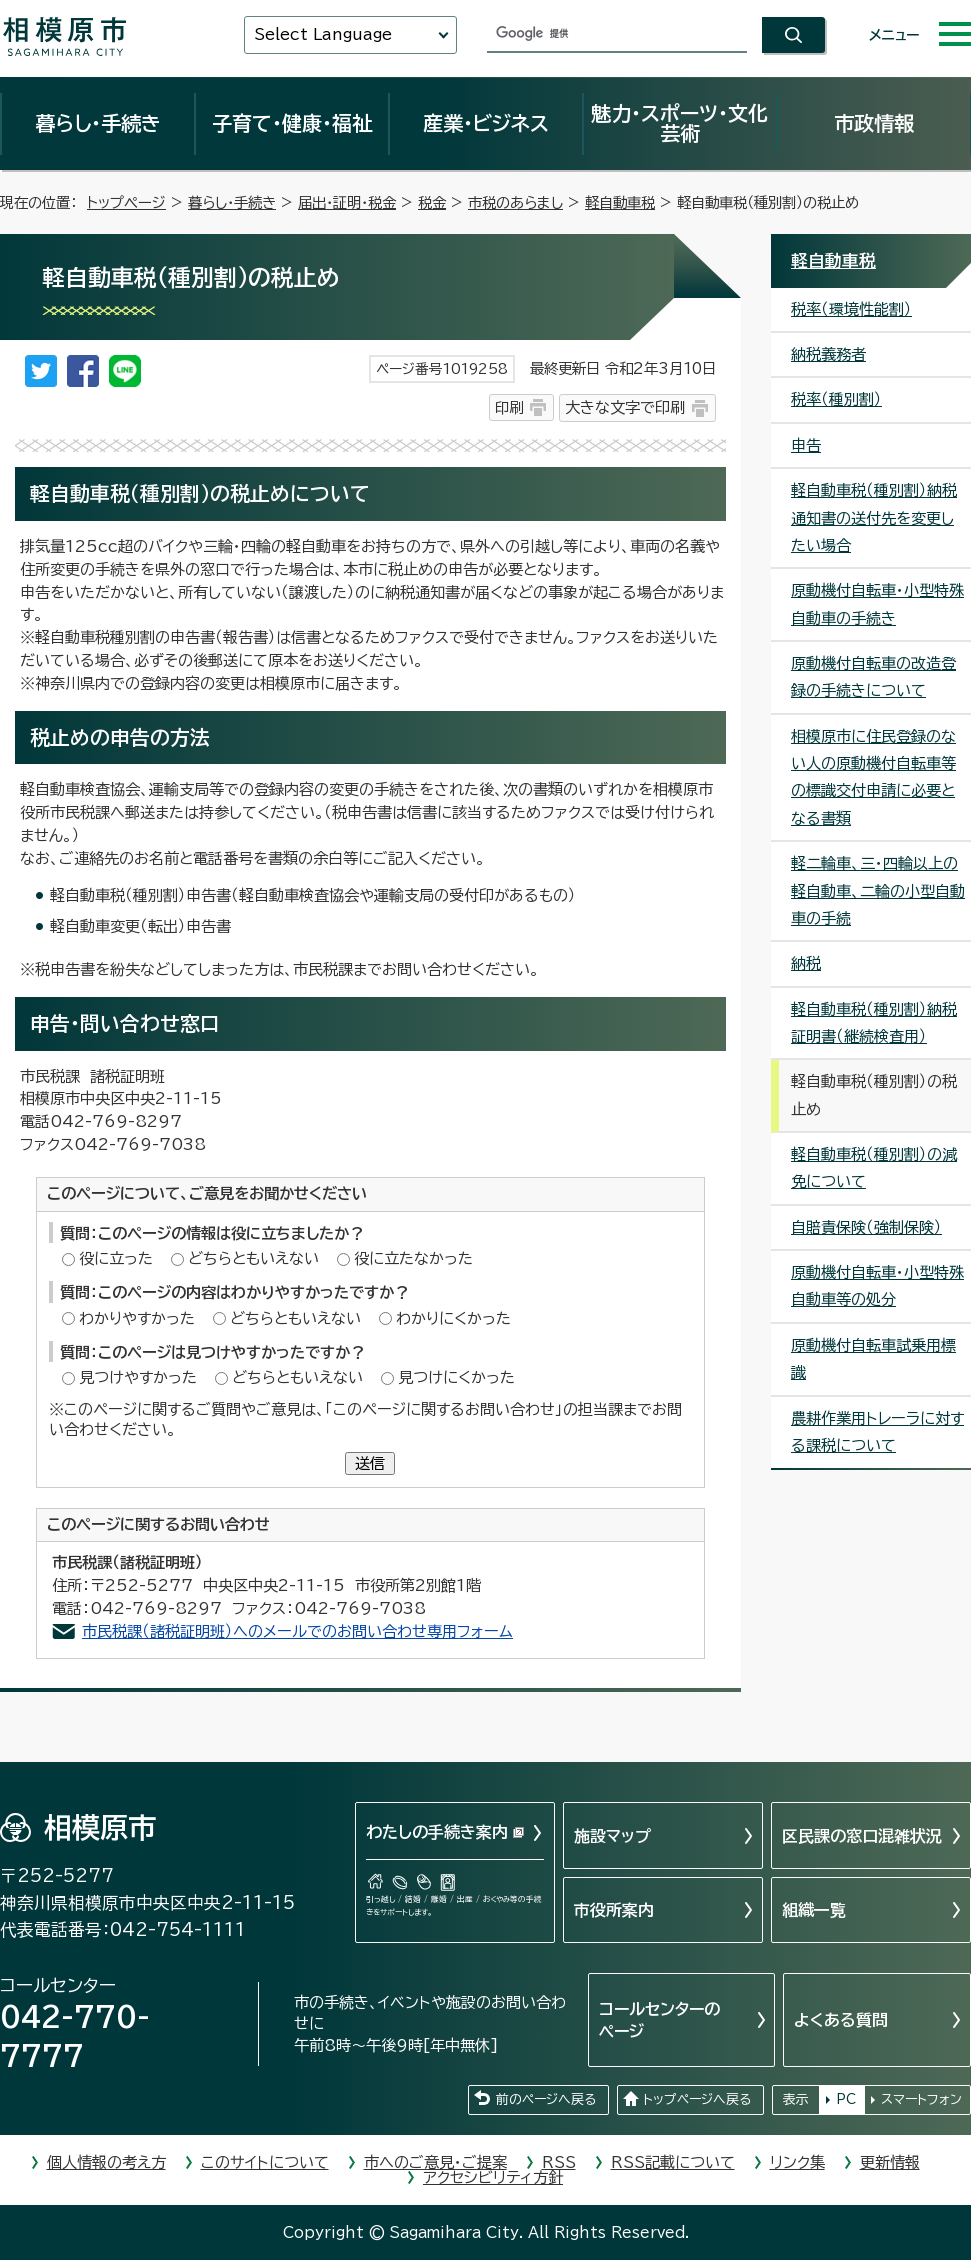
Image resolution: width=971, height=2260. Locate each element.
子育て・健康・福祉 (292, 123)
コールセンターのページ (659, 2020)
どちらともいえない (253, 1258)
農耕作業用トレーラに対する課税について (877, 1432)
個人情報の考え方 (106, 2162)
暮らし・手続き (98, 123)
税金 (432, 202)
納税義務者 (828, 354)
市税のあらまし (515, 202)
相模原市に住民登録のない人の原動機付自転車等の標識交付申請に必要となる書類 (873, 777)
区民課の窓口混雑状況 (862, 1836)
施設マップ (612, 1836)
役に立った (116, 1258)
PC (846, 2099)
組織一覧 (814, 1910)
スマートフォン (921, 2099)
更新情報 (890, 2162)
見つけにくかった (456, 1377)
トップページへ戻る (697, 2099)
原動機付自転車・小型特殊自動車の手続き (877, 604)
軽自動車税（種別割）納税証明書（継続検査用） (874, 1023)
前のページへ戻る (546, 2099)
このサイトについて (265, 2162)
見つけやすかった (138, 1377)
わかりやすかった (137, 1318)
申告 (806, 445)
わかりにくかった (453, 1318)
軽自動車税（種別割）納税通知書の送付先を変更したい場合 (874, 518)
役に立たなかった (413, 1258)
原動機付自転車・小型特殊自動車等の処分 (877, 1286)
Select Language (323, 34)
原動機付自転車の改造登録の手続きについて (873, 677)
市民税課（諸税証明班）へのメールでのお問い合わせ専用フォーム (297, 1631)
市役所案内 (614, 1910)
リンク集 (797, 2162)
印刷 (509, 407)
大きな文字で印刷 (625, 407)
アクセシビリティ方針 (493, 2177)
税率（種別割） (836, 399)
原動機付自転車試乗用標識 (873, 1359)
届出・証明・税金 (347, 202)
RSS (559, 2162)
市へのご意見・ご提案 (435, 2162)
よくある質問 (841, 2020)
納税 (806, 963)
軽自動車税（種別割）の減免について (874, 1168)
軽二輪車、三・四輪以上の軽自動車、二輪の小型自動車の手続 (878, 891)
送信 (370, 1463)
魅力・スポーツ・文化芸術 (679, 123)
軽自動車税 (620, 202)
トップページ (126, 202)
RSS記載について (673, 2162)
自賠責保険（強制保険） (866, 1227)
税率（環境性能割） (851, 309)
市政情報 (874, 123)
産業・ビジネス (486, 123)
